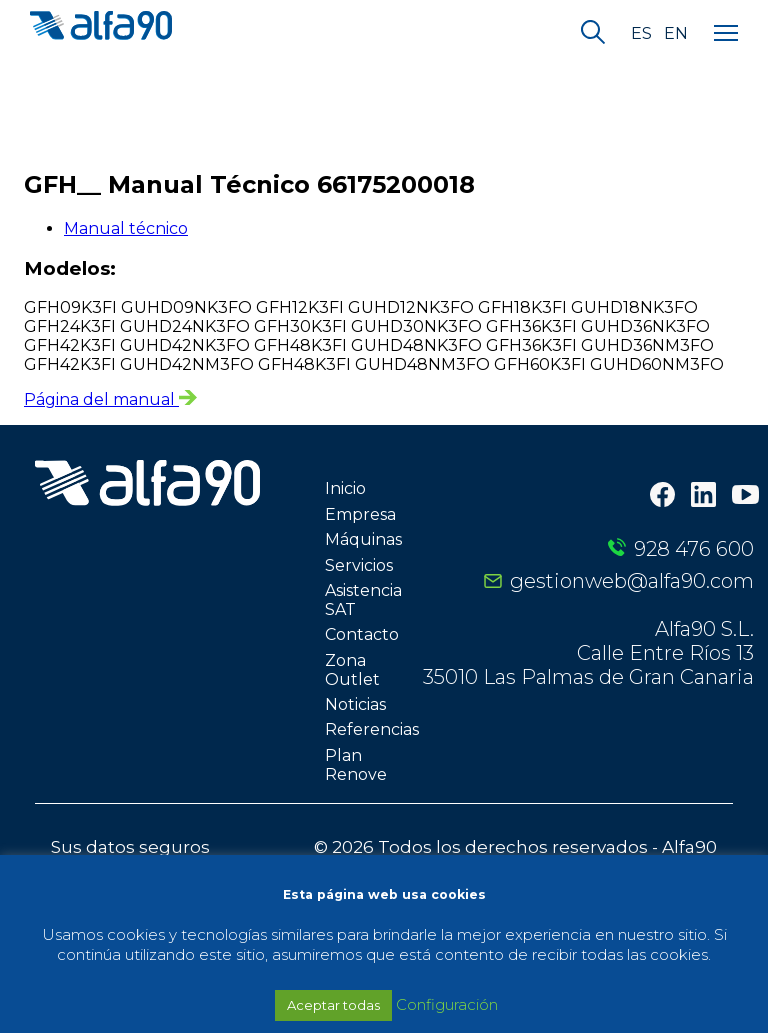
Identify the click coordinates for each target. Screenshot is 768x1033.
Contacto (362, 634)
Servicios (359, 565)
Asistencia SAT (363, 600)
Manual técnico (126, 228)
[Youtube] (745, 497)
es (641, 34)
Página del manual (110, 399)
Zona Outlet (352, 670)
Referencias (372, 729)
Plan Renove (356, 765)
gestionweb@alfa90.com (632, 581)
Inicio (345, 488)
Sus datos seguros (130, 847)
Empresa (360, 514)
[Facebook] (662, 496)
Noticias (355, 704)
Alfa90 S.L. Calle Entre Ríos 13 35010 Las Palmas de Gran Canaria (588, 653)
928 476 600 (694, 549)
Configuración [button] (447, 1004)
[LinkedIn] (703, 496)
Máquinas (363, 539)
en (676, 34)
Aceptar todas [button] (333, 1005)
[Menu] (726, 34)
